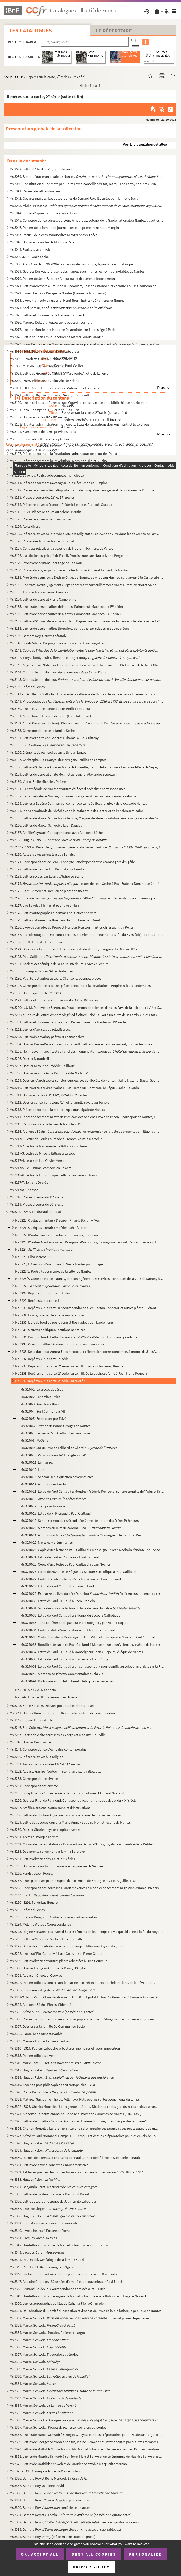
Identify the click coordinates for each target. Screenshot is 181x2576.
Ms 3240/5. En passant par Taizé (43, 1418)
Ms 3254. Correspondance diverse (34, 1786)
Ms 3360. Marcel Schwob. (49, 2376)
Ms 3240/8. (34, 1440)
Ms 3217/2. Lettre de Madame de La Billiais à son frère (48, 1146)
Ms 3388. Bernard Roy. (66, 2493)
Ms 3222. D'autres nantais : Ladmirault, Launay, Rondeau (56, 1235)
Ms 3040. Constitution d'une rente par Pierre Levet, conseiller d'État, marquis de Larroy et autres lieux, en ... (86, 184)
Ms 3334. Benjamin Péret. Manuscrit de (53, 2186)
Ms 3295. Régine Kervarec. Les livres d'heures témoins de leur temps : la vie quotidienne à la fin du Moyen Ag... (86, 1931)
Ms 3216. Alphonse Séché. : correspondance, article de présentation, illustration (84, 1131)
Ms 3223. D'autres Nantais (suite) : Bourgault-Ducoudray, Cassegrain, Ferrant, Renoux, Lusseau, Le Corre (87, 1242)
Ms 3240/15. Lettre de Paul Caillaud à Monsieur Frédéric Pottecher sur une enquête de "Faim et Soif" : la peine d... (92, 1491)
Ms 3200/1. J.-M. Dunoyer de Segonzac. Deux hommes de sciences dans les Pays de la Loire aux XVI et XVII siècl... (86, 1007)
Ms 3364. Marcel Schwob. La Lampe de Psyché (43, 2405)
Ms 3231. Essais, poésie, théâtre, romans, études (49, 1315)
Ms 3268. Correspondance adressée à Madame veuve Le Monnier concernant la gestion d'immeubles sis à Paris (86, 1888)
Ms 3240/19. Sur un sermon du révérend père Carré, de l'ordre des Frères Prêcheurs (80, 1520)
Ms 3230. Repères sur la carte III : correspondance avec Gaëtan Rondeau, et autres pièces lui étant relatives (87, 1308)
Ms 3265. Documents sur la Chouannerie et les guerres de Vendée (56, 1866)
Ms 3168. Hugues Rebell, (59, 840)
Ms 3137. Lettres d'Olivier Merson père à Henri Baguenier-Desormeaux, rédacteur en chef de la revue (86, 621)
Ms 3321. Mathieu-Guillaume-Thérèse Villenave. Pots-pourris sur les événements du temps (75, 2099)
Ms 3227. (52, 1286)
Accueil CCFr (13, 77)
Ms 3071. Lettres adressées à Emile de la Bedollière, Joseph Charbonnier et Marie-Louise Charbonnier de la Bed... (84, 286)
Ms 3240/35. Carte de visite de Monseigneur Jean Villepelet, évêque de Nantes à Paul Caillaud (88, 1637)
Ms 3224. (43, 1249)
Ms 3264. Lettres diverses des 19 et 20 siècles (42, 1858)
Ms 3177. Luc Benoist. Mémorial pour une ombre (44, 905)
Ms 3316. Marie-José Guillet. (55, 2062)
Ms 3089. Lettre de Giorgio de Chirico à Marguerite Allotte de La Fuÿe (59, 373)
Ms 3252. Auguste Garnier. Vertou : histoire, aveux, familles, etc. (55, 1771)
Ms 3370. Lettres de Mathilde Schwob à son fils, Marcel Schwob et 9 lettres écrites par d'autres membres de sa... (86, 2449)
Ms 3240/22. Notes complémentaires (47, 1542)
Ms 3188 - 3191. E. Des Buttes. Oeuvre (36, 942)
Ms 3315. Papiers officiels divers (32, 2055)
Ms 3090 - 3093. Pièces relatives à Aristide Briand (44, 380)
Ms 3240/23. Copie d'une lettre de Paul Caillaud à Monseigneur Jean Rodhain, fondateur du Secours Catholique (92, 1549)
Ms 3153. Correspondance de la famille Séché (42, 730)
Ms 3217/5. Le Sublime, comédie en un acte (40, 1168)
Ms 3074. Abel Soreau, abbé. (61, 307)
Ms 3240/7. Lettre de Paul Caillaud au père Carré (55, 1433)
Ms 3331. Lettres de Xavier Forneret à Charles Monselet (49, 2165)
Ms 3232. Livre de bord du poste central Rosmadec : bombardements (64, 1322)
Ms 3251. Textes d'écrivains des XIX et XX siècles (45, 1763)
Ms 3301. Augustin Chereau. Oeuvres (36, 1975)
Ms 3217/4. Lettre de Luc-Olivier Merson (38, 1160)
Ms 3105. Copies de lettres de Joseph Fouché (41, 439)
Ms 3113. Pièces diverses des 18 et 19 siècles (42, 497)
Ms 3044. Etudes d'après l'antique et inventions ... (45, 213)
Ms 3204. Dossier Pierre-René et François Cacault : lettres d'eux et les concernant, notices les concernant (84, 1044)
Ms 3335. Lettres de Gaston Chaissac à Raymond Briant (49, 2194)
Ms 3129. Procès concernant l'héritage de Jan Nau (46, 563)
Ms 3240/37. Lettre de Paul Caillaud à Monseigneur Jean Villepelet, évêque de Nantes (82, 1652)
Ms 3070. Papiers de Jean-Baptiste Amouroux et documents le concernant (63, 278)
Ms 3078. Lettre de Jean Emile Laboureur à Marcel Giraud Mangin (56, 337)
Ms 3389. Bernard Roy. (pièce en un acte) (52, 2500)
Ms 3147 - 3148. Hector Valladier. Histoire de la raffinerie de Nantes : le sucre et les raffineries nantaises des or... (84, 694)
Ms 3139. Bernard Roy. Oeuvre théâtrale (38, 635)
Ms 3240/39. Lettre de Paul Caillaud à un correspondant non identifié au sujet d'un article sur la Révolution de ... (92, 1666)
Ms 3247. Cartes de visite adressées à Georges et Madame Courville (58, 1735)
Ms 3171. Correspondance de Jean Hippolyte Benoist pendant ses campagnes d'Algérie (72, 861)
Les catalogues (30, 30)
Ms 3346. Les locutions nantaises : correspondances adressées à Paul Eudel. (64, 2274)
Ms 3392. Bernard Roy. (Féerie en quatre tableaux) (74, 2522)
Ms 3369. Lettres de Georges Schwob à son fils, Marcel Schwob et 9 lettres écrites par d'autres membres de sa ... (86, 2442)
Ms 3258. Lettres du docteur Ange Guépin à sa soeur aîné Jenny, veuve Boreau (65, 1815)
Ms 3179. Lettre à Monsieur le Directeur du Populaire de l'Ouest (55, 920)
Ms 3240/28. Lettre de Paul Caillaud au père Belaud (57, 1586)
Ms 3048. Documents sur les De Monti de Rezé (42, 242)
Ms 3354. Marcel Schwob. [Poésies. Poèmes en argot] (48, 2332)
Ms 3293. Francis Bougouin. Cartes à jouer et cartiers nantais (53, 1917)
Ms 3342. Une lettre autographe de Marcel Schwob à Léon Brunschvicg (60, 2245)
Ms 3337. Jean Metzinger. (47, 2208)
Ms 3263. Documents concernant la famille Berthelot (47, 1851)
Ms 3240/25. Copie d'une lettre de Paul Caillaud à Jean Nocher (65, 1564)
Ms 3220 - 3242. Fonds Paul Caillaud (35, 1211)
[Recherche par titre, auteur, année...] (85, 42)
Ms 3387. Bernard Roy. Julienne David (37, 2485)
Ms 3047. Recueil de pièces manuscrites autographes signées (53, 235)
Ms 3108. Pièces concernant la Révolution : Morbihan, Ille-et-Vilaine (59, 461)
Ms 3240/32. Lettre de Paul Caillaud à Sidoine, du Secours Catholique (70, 1615)
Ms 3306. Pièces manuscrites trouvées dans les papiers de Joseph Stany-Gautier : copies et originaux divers (84, 2019)
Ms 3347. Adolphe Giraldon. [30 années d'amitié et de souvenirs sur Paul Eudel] (66, 2281)
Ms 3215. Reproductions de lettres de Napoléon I (45, 1124)
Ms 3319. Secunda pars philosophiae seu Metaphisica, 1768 (52, 2084)
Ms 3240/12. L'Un (33, 1469)
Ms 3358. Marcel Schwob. (35, 2361)
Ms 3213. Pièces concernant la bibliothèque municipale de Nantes (57, 1109)
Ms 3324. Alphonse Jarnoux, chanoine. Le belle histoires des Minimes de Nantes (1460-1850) (75, 2114)
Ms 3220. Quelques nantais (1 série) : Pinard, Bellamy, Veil (57, 1220)
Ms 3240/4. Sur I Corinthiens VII (43, 1411)
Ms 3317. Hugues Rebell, (44, 2070)
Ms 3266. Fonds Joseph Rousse (31, 1873)
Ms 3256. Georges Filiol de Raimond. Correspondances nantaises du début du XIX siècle (73, 1800)
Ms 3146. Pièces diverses (27, 687)
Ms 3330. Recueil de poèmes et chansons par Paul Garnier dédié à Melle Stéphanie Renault (75, 2157)
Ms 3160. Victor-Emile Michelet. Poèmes (38, 781)
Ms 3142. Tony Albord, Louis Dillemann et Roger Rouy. (75, 657)
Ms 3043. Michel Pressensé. (86, 205)
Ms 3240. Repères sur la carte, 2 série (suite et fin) (51, 1380)
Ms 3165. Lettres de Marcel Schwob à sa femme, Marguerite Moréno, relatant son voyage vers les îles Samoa (86, 818)
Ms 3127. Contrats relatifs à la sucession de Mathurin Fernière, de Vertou (62, 548)
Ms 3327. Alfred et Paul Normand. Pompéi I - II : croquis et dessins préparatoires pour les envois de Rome (84, 2135)
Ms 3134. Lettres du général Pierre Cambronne (43, 599)
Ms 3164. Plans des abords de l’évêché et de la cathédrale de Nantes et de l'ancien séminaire (76, 810)
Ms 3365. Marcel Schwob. (41, 2412)
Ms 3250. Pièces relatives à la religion (36, 1756)
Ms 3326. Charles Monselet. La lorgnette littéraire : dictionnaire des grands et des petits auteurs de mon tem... (84, 2128)
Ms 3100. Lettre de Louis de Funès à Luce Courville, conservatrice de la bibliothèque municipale (78, 402)
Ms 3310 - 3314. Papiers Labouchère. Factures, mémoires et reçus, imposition (65, 2048)
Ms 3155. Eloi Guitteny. (47, 745)
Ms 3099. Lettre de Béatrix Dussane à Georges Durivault (49, 395)
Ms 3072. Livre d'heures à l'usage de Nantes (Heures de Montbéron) (58, 293)
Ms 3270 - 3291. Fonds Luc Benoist (34, 1902)
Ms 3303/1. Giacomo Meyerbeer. (52, 1990)
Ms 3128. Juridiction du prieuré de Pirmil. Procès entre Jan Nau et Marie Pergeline (69, 555)
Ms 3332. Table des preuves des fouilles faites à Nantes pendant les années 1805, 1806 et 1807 (76, 2172)
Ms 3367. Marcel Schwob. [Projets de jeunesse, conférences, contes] (58, 2427)
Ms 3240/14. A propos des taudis (43, 1484)
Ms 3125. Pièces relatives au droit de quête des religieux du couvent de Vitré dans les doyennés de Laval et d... (84, 533)
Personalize (145, 2554)
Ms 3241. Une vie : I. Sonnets (35, 1689)
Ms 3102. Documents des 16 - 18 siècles (38, 417)
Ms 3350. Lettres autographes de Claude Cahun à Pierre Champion (58, 2303)
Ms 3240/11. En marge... (38, 1462)
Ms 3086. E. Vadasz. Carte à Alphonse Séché (41, 358)
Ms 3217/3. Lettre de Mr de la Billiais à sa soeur (43, 1153)
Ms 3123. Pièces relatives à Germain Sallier (40, 519)
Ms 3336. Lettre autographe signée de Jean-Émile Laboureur (53, 2201)
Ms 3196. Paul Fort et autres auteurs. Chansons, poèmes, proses (55, 978)
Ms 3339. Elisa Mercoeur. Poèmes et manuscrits (44, 2223)
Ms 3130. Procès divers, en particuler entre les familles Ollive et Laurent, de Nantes (69, 570)
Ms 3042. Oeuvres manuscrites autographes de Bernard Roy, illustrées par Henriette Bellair (75, 198)
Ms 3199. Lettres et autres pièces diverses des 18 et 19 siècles (54, 1000)
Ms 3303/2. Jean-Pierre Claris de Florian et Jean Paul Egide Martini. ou (86, 1997)
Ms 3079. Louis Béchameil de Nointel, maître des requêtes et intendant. (86, 344)
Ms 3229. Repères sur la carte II (37, 1300)
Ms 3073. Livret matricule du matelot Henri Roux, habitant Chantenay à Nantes (67, 300)
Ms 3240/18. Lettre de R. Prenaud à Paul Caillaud (56, 1513)
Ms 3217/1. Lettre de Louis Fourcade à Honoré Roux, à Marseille (56, 1138)
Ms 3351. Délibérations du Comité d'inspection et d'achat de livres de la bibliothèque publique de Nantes (85, 2310)
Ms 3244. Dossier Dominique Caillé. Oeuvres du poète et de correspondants (63, 1713)
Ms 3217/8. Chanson (24, 1189)
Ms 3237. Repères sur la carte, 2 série (42, 1358)
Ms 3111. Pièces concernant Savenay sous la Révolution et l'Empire (58, 482)
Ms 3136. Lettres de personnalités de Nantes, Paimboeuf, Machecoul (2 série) (65, 613)
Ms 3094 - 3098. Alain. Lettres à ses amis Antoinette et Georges (54, 388)
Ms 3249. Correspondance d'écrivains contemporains (48, 1749)
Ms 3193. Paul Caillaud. (86, 956)
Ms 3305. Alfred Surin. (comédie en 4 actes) (52, 2012)
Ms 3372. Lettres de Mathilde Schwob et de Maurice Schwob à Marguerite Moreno (68, 2463)
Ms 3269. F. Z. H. (47, 1895)
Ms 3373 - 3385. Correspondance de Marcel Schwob (46, 2471)
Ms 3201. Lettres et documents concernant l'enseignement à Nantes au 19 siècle (68, 1022)
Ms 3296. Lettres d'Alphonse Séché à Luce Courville (46, 1939)
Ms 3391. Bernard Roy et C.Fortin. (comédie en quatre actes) (71, 2515)
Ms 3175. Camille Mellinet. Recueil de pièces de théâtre (49, 891)
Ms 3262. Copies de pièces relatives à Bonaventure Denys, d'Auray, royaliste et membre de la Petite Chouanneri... (84, 1844)
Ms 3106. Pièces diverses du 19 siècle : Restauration (47, 446)
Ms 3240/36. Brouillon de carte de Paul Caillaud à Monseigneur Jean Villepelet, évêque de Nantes (90, 1644)
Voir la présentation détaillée (145, 144)
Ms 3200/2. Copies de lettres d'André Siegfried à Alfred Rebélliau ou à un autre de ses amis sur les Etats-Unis (86, 1015)
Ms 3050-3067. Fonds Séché (29, 256)
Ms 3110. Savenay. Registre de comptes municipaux (47, 475)
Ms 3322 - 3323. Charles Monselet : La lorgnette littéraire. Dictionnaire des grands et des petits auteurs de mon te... (84, 2106)
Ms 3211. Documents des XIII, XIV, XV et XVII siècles (48, 1094)
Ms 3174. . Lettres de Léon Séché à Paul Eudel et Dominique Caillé (84, 883)
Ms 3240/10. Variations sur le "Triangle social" (53, 1455)
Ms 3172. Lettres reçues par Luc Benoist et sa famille (47, 869)
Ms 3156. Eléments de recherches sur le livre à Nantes (48, 752)
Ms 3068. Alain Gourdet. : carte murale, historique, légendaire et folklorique (71, 264)
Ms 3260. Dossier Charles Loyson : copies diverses (45, 1829)
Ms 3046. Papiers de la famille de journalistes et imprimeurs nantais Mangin (64, 227)
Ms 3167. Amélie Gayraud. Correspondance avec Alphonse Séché (56, 832)
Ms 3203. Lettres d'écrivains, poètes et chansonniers (47, 1036)
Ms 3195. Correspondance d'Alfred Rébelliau (41, 971)
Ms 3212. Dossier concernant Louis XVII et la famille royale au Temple (59, 1102)
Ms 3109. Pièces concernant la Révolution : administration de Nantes (59, 468)
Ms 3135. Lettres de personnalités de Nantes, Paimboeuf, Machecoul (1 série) (66, 606)
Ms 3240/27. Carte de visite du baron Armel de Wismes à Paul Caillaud (71, 1579)
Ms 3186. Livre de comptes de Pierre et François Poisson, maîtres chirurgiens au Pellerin (73, 927)
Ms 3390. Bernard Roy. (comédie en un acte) (50, 2507)
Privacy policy (91, 2567)
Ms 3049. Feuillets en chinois (30, 249)
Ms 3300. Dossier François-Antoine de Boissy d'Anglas (48, 1968)
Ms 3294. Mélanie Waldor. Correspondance (40, 1924)
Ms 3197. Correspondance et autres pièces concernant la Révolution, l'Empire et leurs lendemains (80, 985)
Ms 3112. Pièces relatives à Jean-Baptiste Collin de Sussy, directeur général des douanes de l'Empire (82, 490)
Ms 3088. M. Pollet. (37, 366)
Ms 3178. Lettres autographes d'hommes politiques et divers (53, 912)
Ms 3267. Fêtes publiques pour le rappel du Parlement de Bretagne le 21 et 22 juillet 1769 (73, 1880)
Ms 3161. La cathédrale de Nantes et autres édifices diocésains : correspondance (67, 789)
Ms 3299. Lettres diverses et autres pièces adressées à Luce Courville (58, 1961)
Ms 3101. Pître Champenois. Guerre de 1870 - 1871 (45, 410)
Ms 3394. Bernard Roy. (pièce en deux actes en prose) (52, 2536)
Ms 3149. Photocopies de (86, 701)
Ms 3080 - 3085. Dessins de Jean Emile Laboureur (44, 351)
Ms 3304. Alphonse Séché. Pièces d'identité (40, 2004)
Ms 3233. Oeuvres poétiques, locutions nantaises (50, 1329)
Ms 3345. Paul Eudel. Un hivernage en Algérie (42, 2267)
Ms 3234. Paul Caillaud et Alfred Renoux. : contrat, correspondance (76, 1337)
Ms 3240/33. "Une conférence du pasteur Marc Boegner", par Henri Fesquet (74, 1622)
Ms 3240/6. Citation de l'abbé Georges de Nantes (55, 1426)
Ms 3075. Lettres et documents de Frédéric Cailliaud (47, 315)
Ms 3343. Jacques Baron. (37, 2252)
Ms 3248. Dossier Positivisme (30, 1742)
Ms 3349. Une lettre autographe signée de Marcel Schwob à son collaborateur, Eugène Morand (78, 2296)
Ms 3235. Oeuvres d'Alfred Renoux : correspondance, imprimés (60, 1344)
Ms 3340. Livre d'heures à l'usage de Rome (40, 2230)
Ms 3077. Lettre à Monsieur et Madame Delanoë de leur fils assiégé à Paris (62, 329)
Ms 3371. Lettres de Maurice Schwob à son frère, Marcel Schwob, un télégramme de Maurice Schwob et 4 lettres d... (86, 2456)
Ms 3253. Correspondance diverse (34, 1778)
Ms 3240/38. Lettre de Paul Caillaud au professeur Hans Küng (64, 1659)
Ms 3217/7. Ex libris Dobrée (29, 1182)
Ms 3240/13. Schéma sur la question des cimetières (57, 1477)
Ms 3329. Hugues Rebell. (46, 2150)
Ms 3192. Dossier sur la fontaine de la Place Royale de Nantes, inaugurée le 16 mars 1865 (73, 949)
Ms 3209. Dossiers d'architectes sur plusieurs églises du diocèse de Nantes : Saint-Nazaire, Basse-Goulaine (84, 1080)
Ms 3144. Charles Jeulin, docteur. (58, 672)
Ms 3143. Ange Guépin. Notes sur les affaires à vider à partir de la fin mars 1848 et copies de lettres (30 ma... (86, 665)
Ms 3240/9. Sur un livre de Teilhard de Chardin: (68, 1447)
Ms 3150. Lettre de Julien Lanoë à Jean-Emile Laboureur (50, 708)
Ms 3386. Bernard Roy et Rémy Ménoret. (48, 2478)
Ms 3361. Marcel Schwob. (33, 2383)
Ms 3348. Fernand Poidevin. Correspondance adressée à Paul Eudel (58, 2289)
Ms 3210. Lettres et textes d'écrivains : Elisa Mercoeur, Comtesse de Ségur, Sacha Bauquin (74, 1087)
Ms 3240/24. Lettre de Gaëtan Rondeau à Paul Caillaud (60, 1557)
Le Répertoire (114, 30)
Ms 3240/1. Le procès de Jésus (42, 1389)
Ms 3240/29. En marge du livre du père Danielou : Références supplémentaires (90, 1593)
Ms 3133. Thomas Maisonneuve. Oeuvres (39, 592)
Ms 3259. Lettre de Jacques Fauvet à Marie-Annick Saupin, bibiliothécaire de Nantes (70, 1822)
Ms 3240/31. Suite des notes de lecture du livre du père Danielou (80, 1608)
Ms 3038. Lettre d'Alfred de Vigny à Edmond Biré (44, 169)
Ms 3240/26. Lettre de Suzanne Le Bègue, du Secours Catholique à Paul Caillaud (78, 1571)
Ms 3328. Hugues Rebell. (42, 2143)
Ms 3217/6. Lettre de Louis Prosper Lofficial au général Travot (54, 1175)
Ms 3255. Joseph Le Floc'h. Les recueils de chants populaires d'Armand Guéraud (67, 1793)
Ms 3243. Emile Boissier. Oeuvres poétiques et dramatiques (52, 1705)
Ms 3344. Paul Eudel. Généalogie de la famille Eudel (47, 2259)
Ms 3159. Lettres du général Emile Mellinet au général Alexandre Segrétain (63, 774)
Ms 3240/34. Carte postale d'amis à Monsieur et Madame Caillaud (68, 1630)
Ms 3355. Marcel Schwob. (39, 2340)
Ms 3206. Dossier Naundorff (29, 1058)
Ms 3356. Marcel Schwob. (38, 2347)
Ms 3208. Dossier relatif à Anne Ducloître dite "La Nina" (49, 1073)
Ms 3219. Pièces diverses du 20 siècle (36, 1204)
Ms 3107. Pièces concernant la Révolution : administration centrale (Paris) (63, 453)
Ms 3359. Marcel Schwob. (44, 2369)
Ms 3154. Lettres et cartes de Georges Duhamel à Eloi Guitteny (54, 738)
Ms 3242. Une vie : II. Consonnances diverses (47, 1697)
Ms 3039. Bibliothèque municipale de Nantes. (86, 176)
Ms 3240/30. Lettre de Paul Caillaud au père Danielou (59, 1601)
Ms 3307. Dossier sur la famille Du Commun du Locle (47, 2026)
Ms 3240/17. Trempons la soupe (43, 1506)
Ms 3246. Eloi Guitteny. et (81, 1727)
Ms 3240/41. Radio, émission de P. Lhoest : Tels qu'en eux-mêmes (67, 1681)
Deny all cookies (94, 2554)
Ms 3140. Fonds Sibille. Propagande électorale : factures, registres (57, 643)
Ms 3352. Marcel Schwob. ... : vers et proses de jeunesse (79, 2318)
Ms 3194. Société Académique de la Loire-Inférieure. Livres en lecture (59, 964)
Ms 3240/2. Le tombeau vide (40, 1396)
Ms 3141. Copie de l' (86, 650)
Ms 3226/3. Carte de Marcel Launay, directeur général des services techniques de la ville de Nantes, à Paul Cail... (89, 1278)
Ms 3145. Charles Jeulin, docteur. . (86, 679)
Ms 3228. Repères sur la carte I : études (42, 1293)
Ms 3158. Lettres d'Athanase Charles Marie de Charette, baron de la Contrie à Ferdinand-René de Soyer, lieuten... (86, 767)
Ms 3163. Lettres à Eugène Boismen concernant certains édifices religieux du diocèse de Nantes (78, 803)
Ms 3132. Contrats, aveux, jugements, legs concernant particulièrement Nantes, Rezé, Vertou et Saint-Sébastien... (84, 584)
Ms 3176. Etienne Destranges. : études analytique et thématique (82, 898)
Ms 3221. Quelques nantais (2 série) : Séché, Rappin (52, 1227)
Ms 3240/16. (53, 1498)
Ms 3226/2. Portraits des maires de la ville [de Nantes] (53, 1271)
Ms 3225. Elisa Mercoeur (32, 1256)
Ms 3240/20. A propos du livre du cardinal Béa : (70, 1528)
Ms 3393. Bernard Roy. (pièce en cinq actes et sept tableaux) (65, 2529)
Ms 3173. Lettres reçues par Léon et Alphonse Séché (46, 876)
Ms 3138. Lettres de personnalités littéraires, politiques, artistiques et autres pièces (69, 628)
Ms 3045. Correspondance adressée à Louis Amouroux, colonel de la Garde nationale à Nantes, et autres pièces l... (86, 220)
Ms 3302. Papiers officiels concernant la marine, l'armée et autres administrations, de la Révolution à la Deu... (84, 1982)
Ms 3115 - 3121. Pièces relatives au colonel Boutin (45, 512)
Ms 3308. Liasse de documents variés (36, 2033)
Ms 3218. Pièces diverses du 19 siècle (36, 1197)
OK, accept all (40, 2554)
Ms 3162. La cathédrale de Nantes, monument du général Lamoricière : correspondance (73, 796)
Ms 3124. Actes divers (25, 526)
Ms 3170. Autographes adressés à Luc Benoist (42, 854)
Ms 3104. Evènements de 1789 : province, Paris (43, 431)
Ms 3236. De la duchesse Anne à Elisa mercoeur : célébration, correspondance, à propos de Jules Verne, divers (87, 1351)
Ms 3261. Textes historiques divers (34, 1837)
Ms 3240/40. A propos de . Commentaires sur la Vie (62, 1673)
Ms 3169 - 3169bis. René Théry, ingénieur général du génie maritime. (86, 847)
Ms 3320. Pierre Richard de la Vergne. (53, 2092)
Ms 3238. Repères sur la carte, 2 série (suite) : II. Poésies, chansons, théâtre (69, 1366)
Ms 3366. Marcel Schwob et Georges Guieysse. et (86, 2420)
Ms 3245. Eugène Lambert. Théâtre (34, 1720)
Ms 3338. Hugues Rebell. (52, 2216)
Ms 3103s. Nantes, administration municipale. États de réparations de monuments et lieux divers (79, 424)
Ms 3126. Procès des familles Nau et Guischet (42, 541)
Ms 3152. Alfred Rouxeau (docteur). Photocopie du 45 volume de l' (86, 723)
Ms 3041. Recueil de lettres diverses (35, 191)
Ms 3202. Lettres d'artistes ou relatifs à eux (40, 1029)
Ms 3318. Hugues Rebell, (62, 2077)
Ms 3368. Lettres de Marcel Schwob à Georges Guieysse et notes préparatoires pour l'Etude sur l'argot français (86, 2434)
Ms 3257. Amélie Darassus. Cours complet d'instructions (50, 1807)
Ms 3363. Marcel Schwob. (45, 2398)
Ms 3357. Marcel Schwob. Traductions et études (44, 2354)
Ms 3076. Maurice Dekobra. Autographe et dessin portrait (51, 322)
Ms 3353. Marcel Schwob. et (42, 2325)
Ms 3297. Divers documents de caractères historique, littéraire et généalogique (66, 1946)
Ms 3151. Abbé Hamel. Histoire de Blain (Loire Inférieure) (50, 716)
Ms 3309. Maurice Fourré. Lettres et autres (40, 2041)
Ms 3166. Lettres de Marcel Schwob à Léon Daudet (46, 825)
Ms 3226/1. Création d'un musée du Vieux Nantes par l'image (59, 1264)
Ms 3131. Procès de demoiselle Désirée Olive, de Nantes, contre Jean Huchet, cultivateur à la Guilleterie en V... (86, 577)
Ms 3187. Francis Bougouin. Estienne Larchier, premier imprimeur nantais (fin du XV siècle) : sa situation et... (86, 934)
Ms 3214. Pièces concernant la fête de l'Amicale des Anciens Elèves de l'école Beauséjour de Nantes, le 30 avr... (84, 1117)
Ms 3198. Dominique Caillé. (35, 993)
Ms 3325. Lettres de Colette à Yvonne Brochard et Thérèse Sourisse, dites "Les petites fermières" (78, 2121)
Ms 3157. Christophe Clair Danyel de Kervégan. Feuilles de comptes (58, 759)
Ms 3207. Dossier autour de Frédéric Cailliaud (42, 1066)
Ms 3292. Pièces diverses (27, 1909)
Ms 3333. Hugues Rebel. (35, 2179)
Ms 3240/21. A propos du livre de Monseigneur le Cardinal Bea (81, 1535)
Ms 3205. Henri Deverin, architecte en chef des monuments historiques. (84, 1051)
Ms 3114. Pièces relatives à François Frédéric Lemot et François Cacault (61, 504)
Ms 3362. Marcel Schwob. (60, 2391)
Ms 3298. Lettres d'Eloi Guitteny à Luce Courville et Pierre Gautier (56, 1953)
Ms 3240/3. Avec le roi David (40, 1404)
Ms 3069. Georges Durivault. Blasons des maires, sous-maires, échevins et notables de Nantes (77, 271)
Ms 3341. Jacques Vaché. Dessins (33, 2238)
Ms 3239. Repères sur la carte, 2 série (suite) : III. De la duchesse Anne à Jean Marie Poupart (81, 1373)
